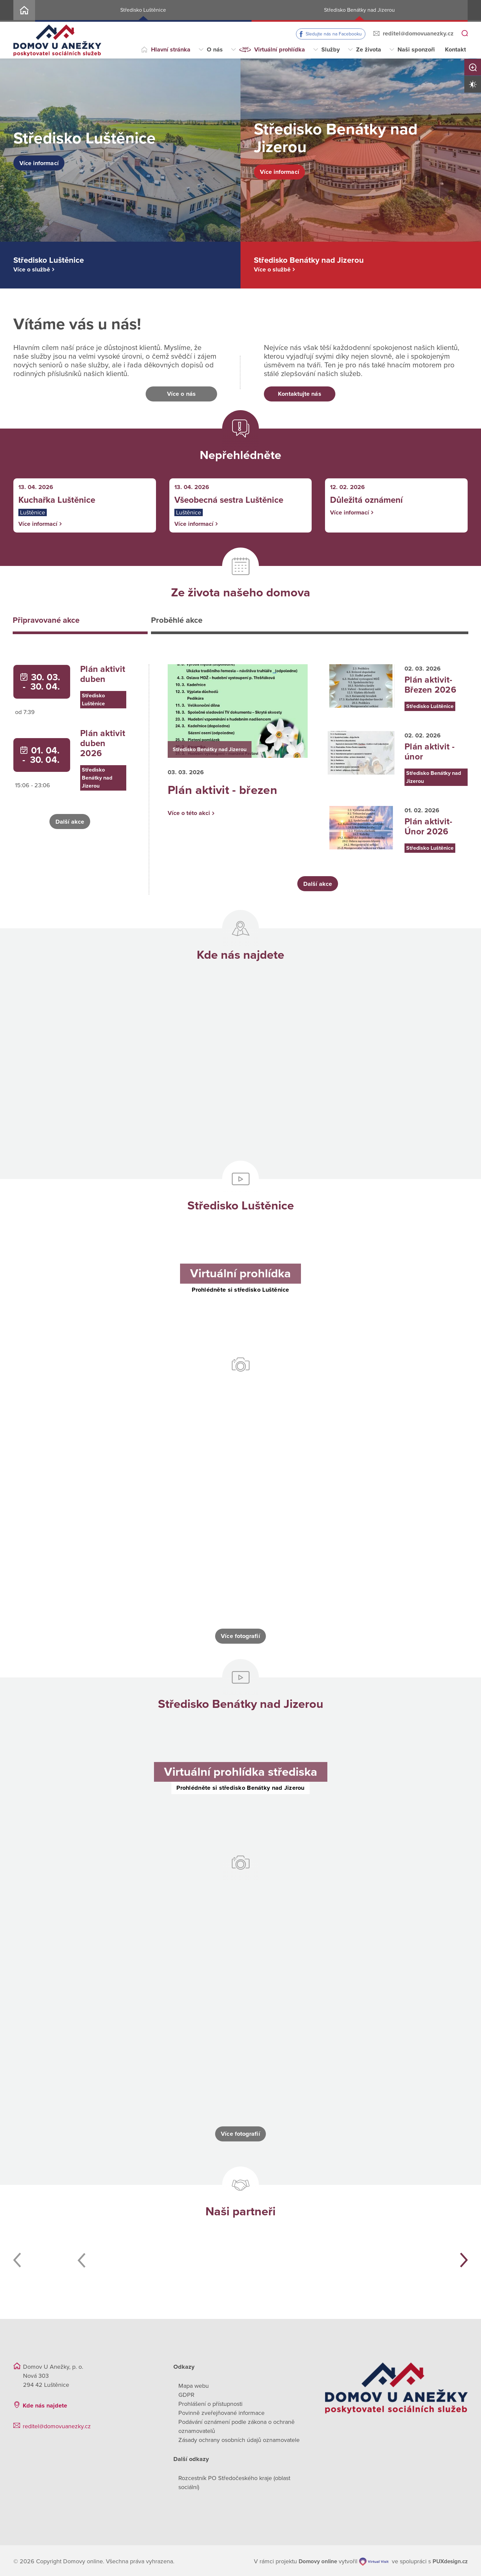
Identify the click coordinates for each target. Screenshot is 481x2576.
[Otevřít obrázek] (82, 1446)
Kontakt (455, 49)
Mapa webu (193, 2384)
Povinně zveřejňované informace (221, 2411)
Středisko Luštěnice (143, 10)
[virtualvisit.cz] (373, 2559)
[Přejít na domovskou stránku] (57, 40)
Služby (330, 49)
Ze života (368, 49)
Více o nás (181, 393)
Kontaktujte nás (299, 393)
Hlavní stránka (170, 49)
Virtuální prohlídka (279, 49)
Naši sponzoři (416, 49)
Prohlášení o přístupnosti (210, 2402)
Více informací (44, 163)
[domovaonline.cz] (319, 2559)
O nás (215, 49)
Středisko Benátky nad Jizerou (359, 10)
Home (24, 11)
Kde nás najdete (45, 2404)
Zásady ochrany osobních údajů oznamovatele (239, 2438)
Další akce (70, 823)
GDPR (186, 2393)
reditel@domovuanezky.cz (418, 33)
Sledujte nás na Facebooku (334, 34)
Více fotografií (240, 1634)
